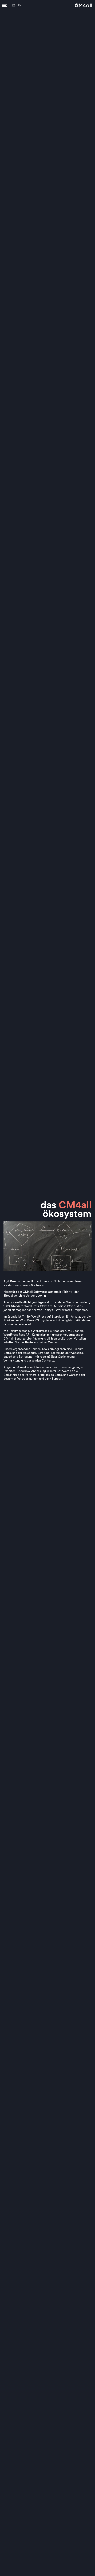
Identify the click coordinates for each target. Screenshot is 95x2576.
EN (19, 5)
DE (13, 5)
